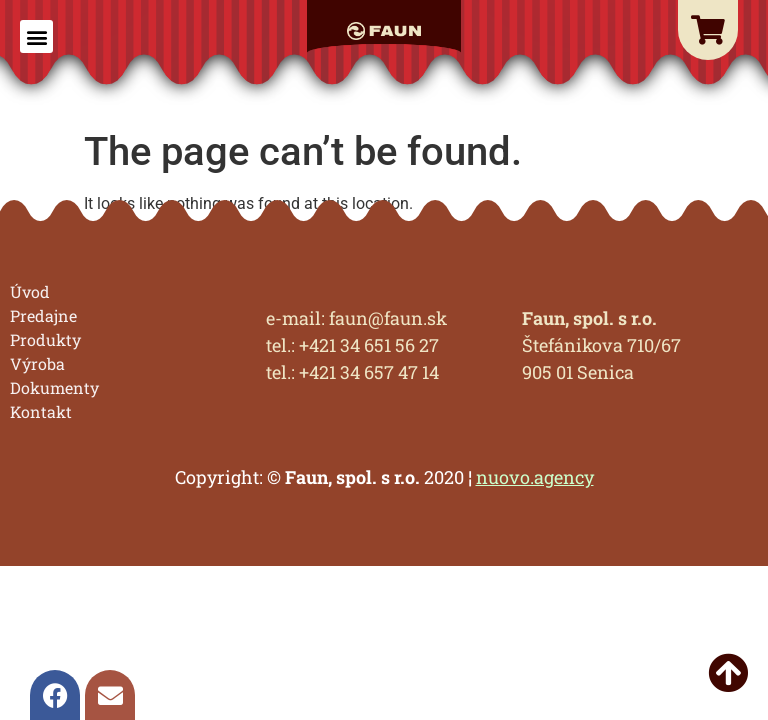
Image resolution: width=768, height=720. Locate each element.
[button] (36, 36)
